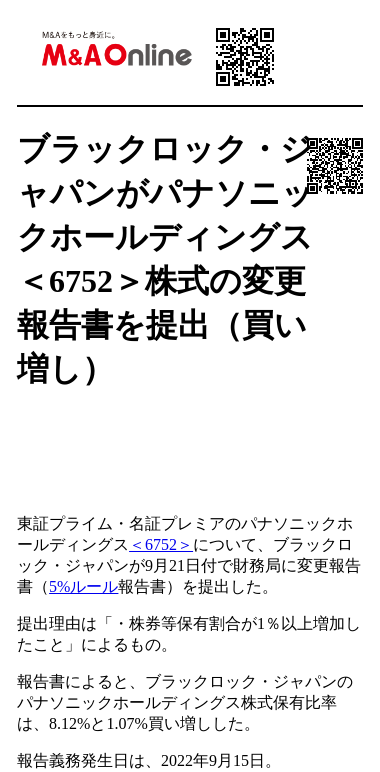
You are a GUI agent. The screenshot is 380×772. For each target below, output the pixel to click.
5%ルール (83, 586)
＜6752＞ (161, 544)
